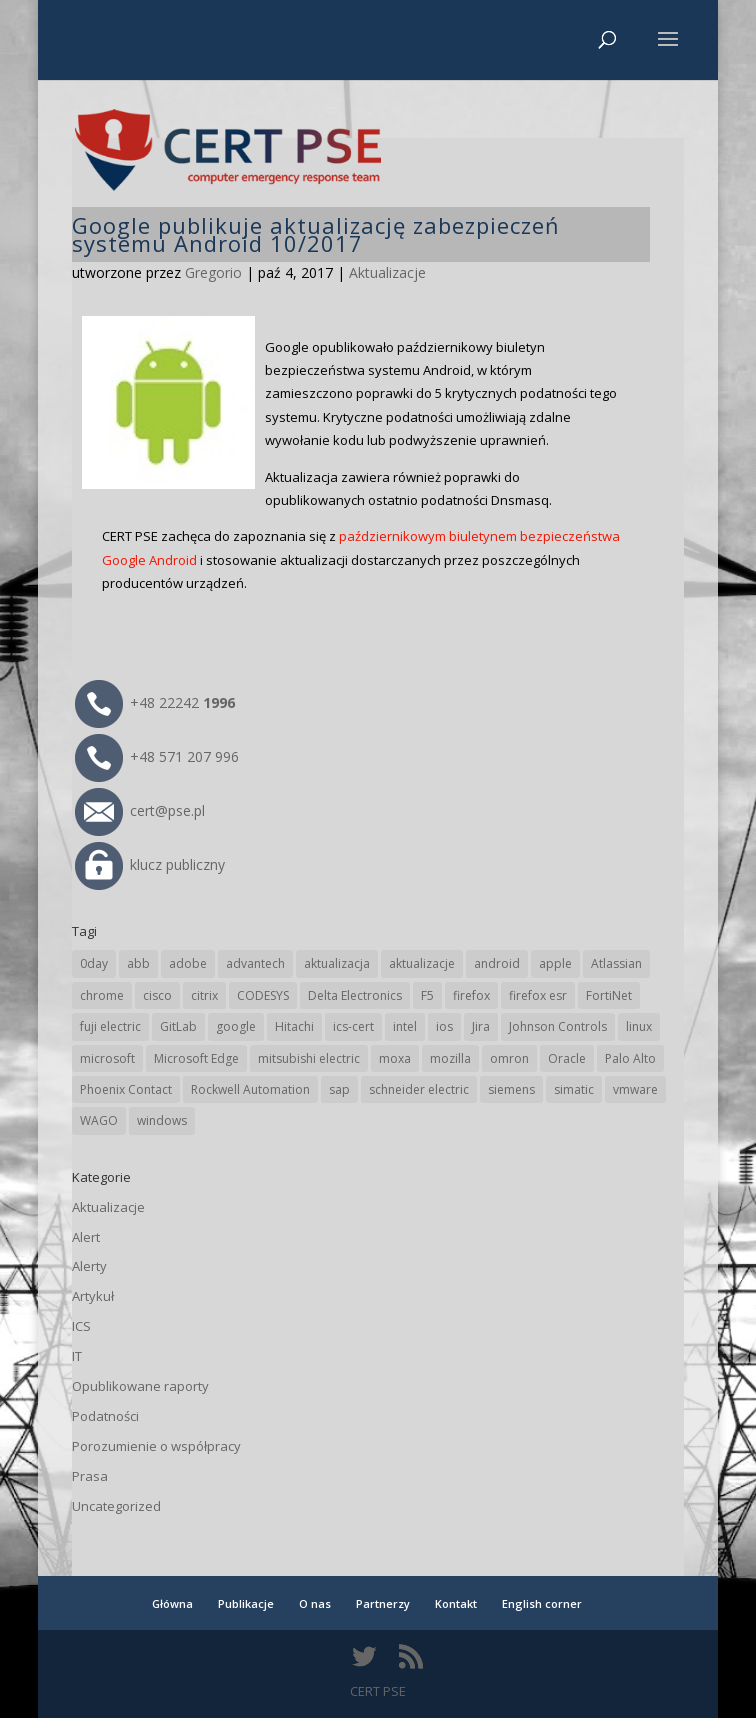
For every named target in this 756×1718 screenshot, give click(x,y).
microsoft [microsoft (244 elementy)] (107, 1058)
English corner (542, 1603)
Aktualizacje (387, 272)
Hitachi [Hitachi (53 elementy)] (294, 1026)
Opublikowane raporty (140, 1386)
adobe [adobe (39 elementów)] (188, 963)
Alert (86, 1237)
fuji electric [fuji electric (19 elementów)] (110, 1026)
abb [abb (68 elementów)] (138, 963)
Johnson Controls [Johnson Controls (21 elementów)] (558, 1026)
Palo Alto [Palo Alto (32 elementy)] (630, 1058)
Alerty (89, 1266)
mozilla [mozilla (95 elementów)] (450, 1058)
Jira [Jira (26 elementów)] (481, 1026)
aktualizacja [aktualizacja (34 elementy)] (337, 963)
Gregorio (213, 272)
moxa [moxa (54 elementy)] (395, 1058)
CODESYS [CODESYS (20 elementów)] (263, 995)
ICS (81, 1326)
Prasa (90, 1476)
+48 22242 (155, 702)
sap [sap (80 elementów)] (339, 1089)
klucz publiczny (150, 864)
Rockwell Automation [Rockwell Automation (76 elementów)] (250, 1089)
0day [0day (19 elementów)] (94, 963)
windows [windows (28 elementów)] (162, 1120)
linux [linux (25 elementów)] (639, 1026)
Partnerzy (383, 1603)
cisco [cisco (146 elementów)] (157, 995)
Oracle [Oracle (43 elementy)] (567, 1058)
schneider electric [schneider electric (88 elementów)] (419, 1089)
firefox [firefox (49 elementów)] (471, 995)
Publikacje (246, 1603)
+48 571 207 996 (157, 756)
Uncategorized (116, 1506)
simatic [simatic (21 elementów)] (574, 1089)
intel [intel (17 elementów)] (405, 1026)
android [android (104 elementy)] (497, 963)
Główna (172, 1603)
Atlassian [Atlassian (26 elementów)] (616, 963)
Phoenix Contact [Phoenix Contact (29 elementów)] (126, 1089)
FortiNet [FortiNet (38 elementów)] (609, 995)
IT (77, 1356)
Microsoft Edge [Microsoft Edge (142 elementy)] (196, 1058)
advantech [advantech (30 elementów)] (255, 963)
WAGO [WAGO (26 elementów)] (99, 1120)
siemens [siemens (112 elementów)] (511, 1089)
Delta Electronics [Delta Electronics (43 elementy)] (355, 995)
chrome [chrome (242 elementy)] (102, 995)
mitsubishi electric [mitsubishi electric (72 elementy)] (309, 1058)
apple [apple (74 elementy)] (555, 963)
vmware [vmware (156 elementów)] (635, 1089)
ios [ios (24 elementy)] (444, 1026)
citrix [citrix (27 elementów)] (204, 995)
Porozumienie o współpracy (156, 1446)
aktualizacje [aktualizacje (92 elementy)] (422, 963)
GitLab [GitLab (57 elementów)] (178, 1026)
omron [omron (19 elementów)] (509, 1058)
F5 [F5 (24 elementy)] (427, 995)
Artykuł (93, 1296)
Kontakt (456, 1603)
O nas (315, 1603)
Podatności (105, 1416)
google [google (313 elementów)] (236, 1026)
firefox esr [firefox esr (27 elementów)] (538, 995)
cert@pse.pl (140, 810)
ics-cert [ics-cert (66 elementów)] (353, 1026)
